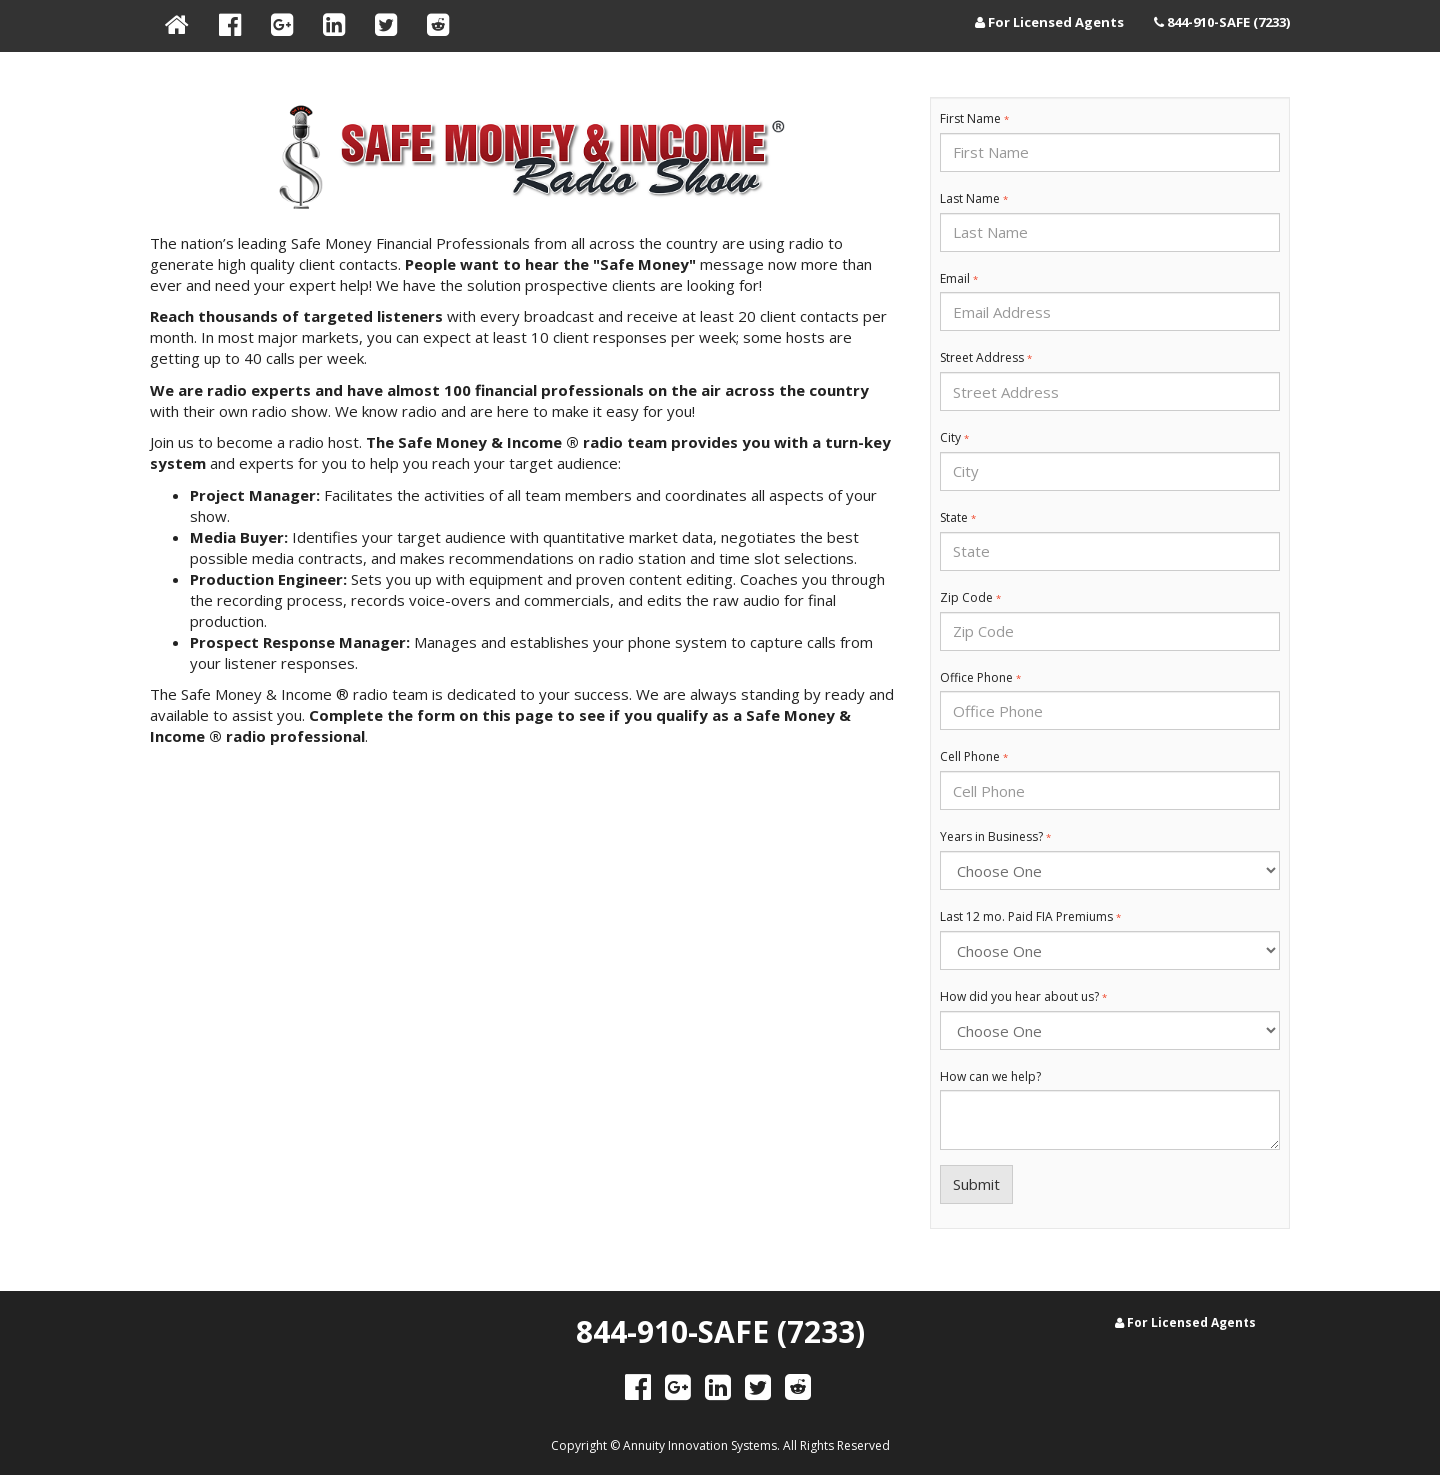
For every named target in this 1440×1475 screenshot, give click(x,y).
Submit (976, 1184)
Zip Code (970, 598)
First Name (974, 119)
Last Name (974, 199)
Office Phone (980, 678)
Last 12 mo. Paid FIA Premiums (1030, 917)
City (954, 438)
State (958, 518)
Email (959, 279)
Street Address (986, 358)
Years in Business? (995, 837)
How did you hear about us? (1023, 997)
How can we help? (990, 1077)
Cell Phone (974, 757)
